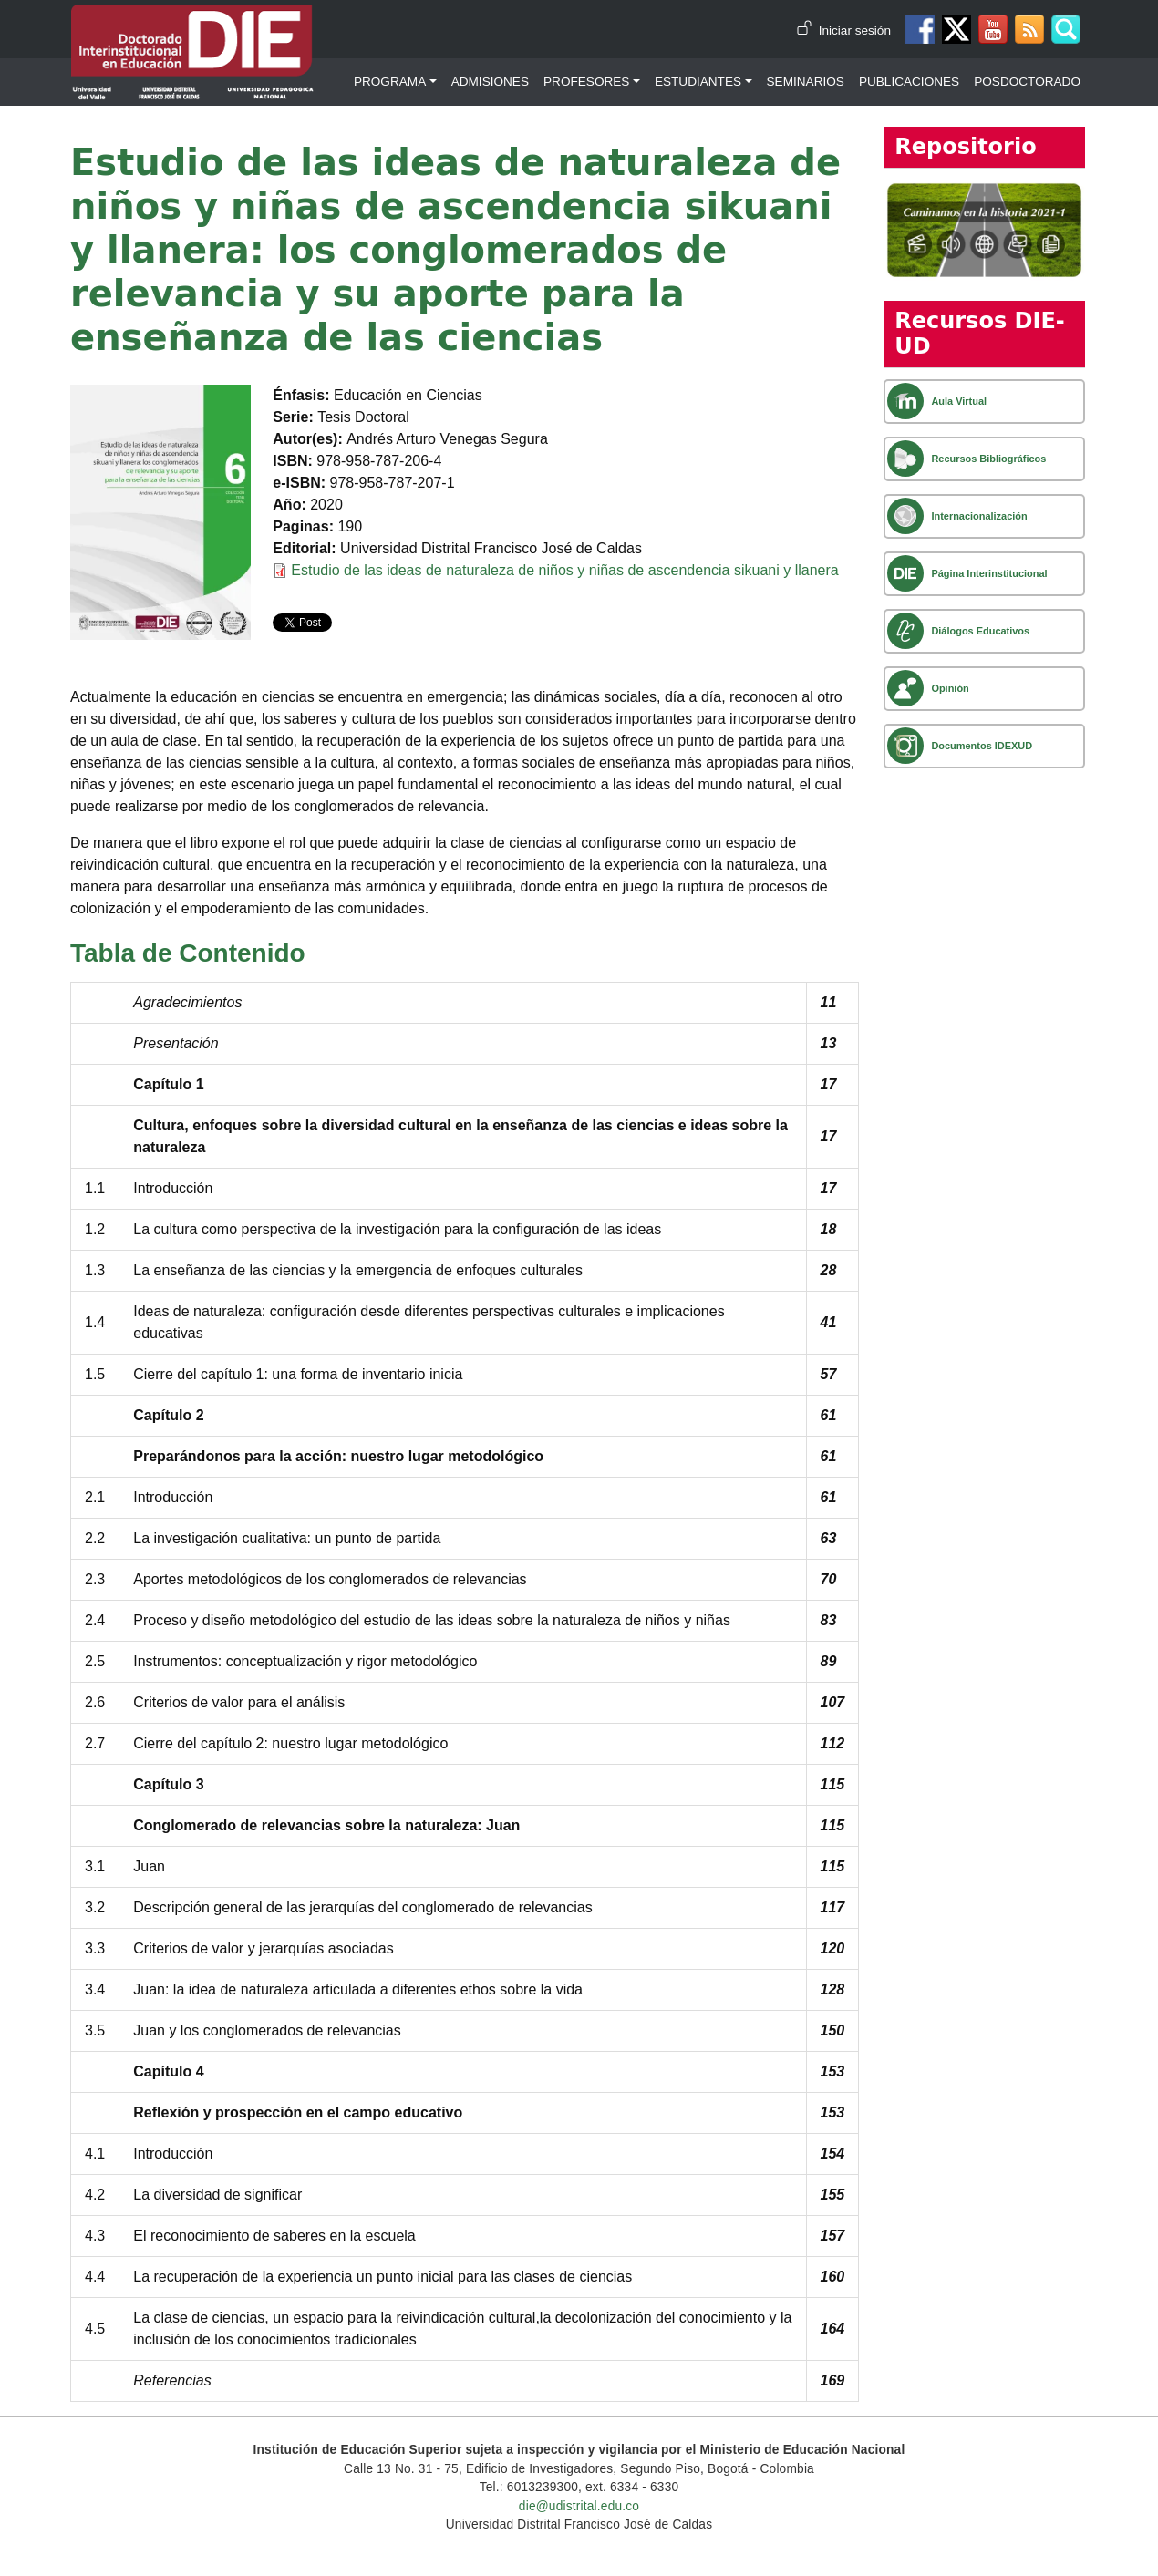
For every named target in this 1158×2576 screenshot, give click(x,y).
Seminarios (805, 81)
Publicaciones (909, 81)
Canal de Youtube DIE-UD (993, 29)
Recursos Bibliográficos (988, 458)
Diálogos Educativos (980, 630)
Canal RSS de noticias (1029, 29)
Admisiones (490, 81)
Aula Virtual (959, 401)
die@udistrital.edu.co (579, 2506)
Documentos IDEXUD (981, 745)
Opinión (949, 688)
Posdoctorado (1027, 81)
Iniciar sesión (855, 30)
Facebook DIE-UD (920, 29)
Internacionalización (979, 515)
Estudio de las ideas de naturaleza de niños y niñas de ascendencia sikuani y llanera (564, 570)
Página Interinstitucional (989, 573)
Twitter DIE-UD (956, 29)
